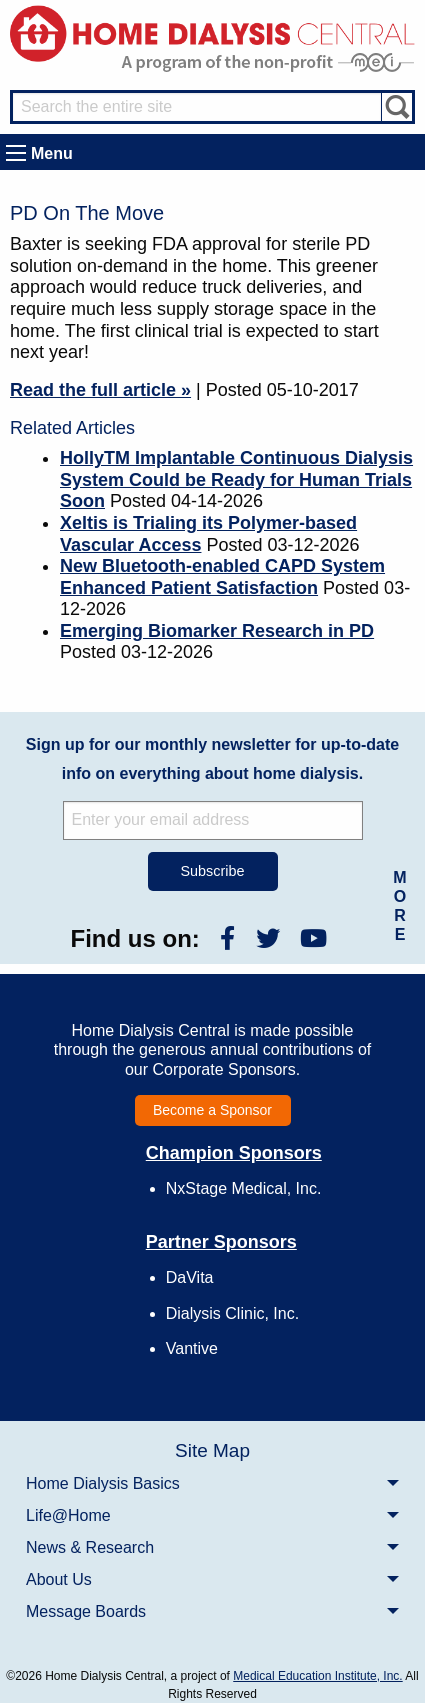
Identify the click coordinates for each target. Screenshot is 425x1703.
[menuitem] (212, 1483)
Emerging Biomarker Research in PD (217, 631)
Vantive (192, 1348)
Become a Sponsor (212, 1110)
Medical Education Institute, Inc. (317, 1676)
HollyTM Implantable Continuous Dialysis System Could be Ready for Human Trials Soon (236, 479)
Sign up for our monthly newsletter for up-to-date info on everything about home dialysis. (212, 759)
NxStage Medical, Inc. (244, 1188)
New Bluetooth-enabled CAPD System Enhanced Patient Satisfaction (222, 577)
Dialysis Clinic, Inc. (232, 1313)
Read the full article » (100, 390)
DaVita (190, 1277)
